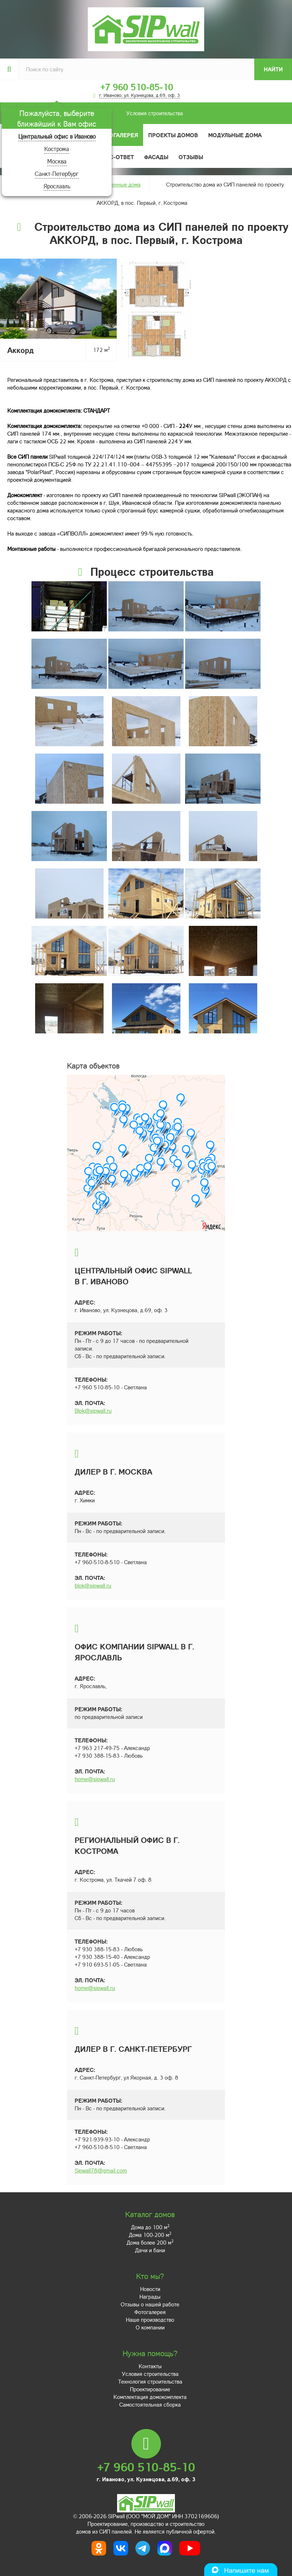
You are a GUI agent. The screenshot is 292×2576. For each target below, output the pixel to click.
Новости (150, 2289)
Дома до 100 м (150, 2227)
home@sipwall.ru (95, 1779)
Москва (57, 161)
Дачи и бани (150, 2250)
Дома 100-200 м (150, 2234)
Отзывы (191, 157)
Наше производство (150, 2319)
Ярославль (57, 186)
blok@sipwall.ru (93, 1585)
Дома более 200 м (150, 2242)
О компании (150, 2327)
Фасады (156, 157)
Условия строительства (100, 113)
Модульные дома (235, 135)
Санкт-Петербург (57, 173)
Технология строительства (150, 2381)
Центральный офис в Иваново (57, 136)
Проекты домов (173, 135)
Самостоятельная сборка (150, 2404)
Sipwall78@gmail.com (101, 2170)
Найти (273, 69)
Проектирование (150, 2389)
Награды (150, 2296)
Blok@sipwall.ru (93, 1410)
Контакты (150, 2366)
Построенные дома (117, 184)
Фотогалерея (117, 135)
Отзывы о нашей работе (150, 2304)
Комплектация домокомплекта (150, 2396)
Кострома (56, 148)
